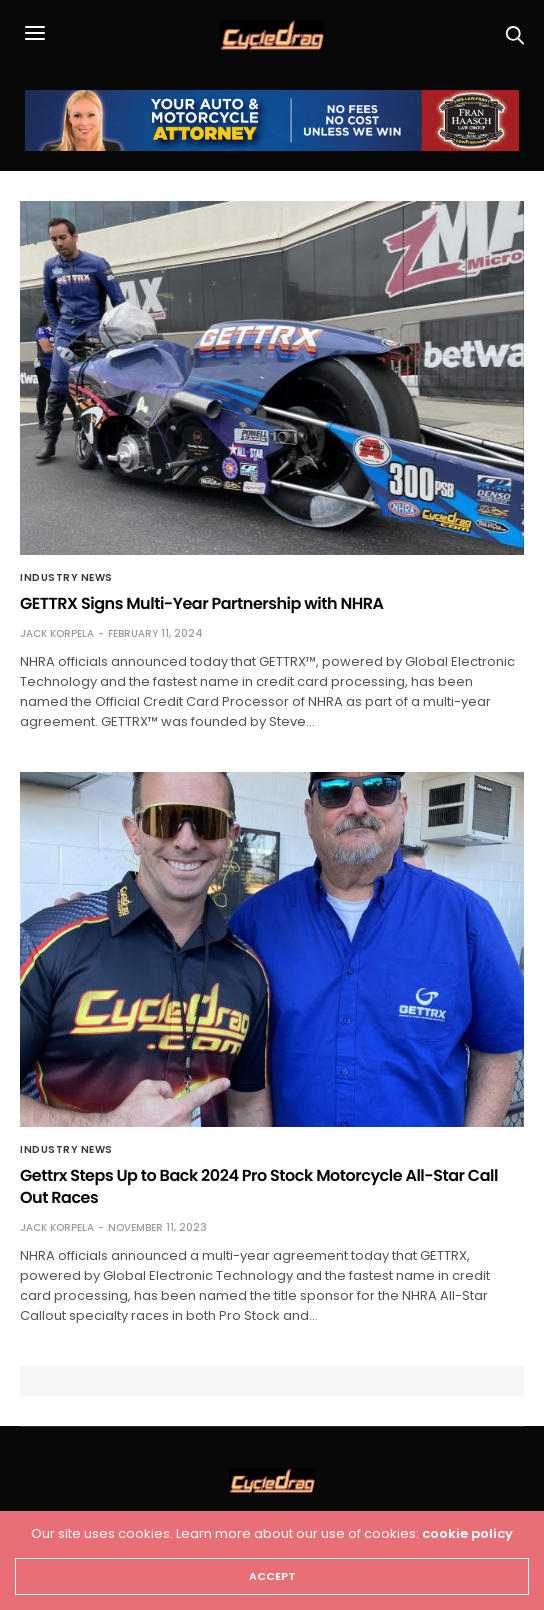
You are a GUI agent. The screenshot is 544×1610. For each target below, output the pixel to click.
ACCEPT (272, 1576)
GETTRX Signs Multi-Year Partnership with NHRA (201, 603)
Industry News (66, 578)
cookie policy (467, 1533)
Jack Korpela (57, 633)
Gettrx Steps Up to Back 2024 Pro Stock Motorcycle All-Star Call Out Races (259, 1186)
